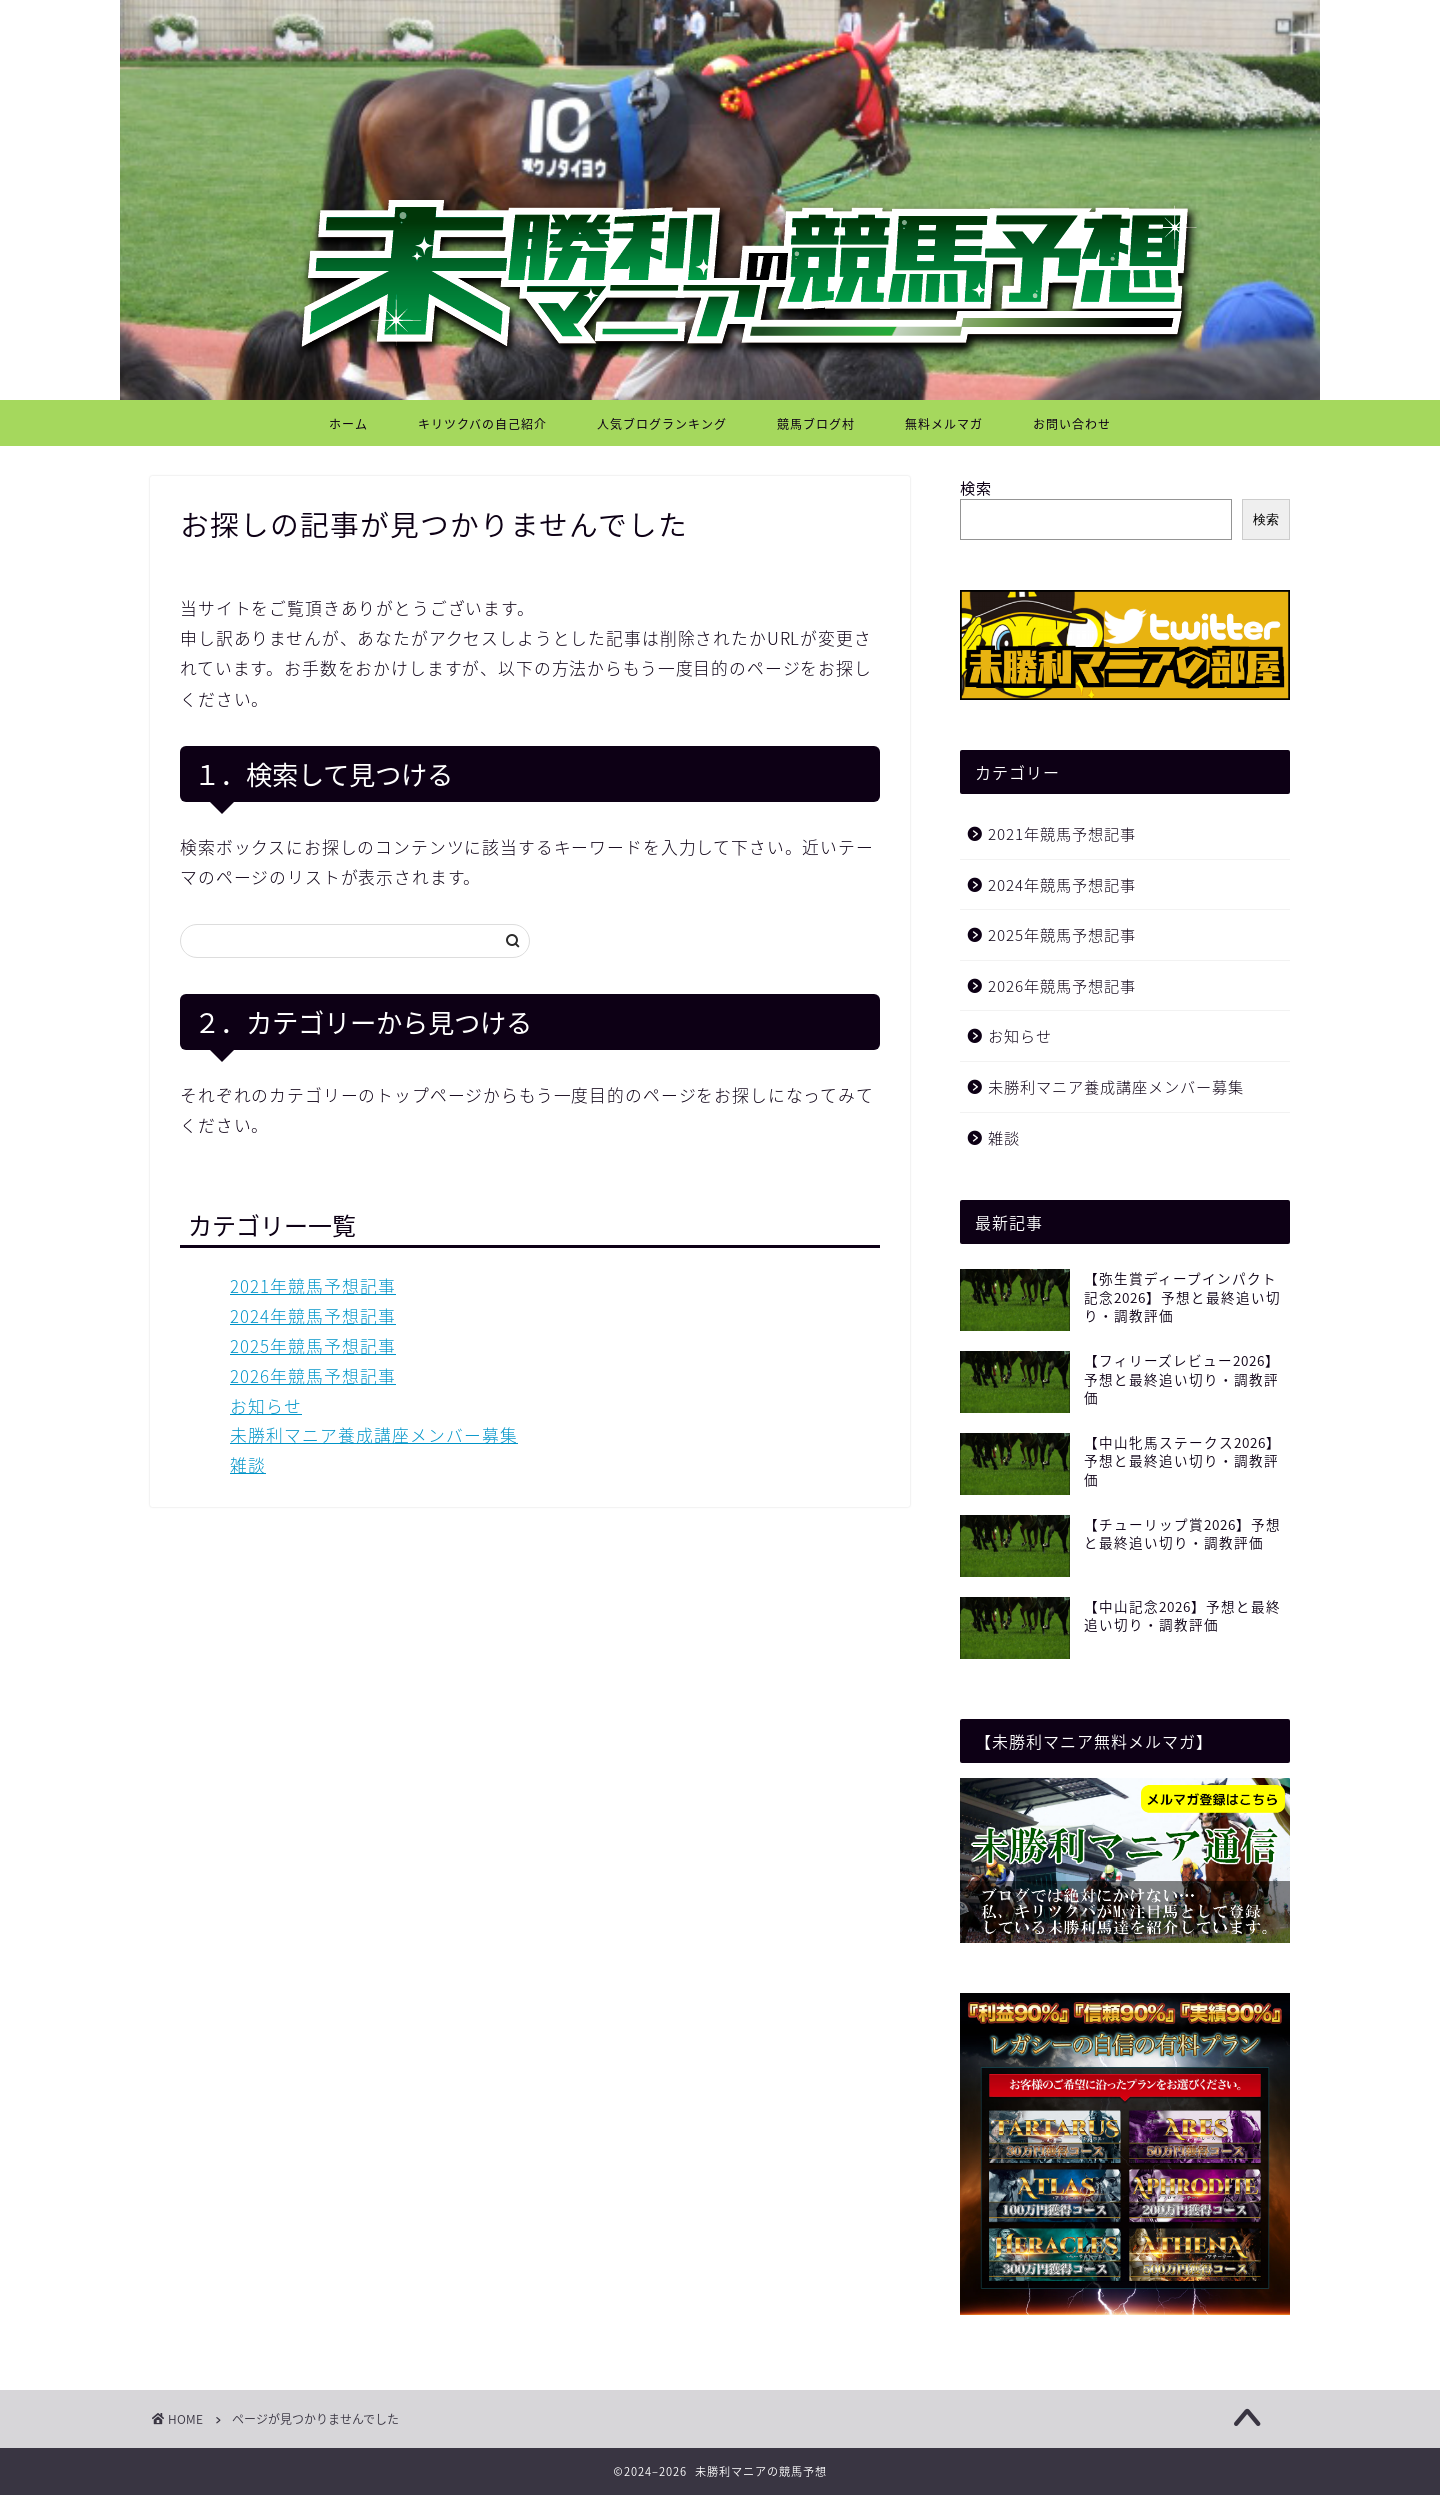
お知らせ (266, 1406)
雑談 (248, 1465)
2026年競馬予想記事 (313, 1376)
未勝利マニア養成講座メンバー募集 (374, 1435)
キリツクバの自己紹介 (482, 424)
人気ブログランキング (662, 424)
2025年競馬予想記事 (313, 1346)
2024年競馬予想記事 (313, 1316)
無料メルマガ (944, 424)
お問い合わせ (1072, 424)
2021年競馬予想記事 (313, 1286)
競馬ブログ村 (816, 424)
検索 (976, 487)
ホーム (348, 424)
